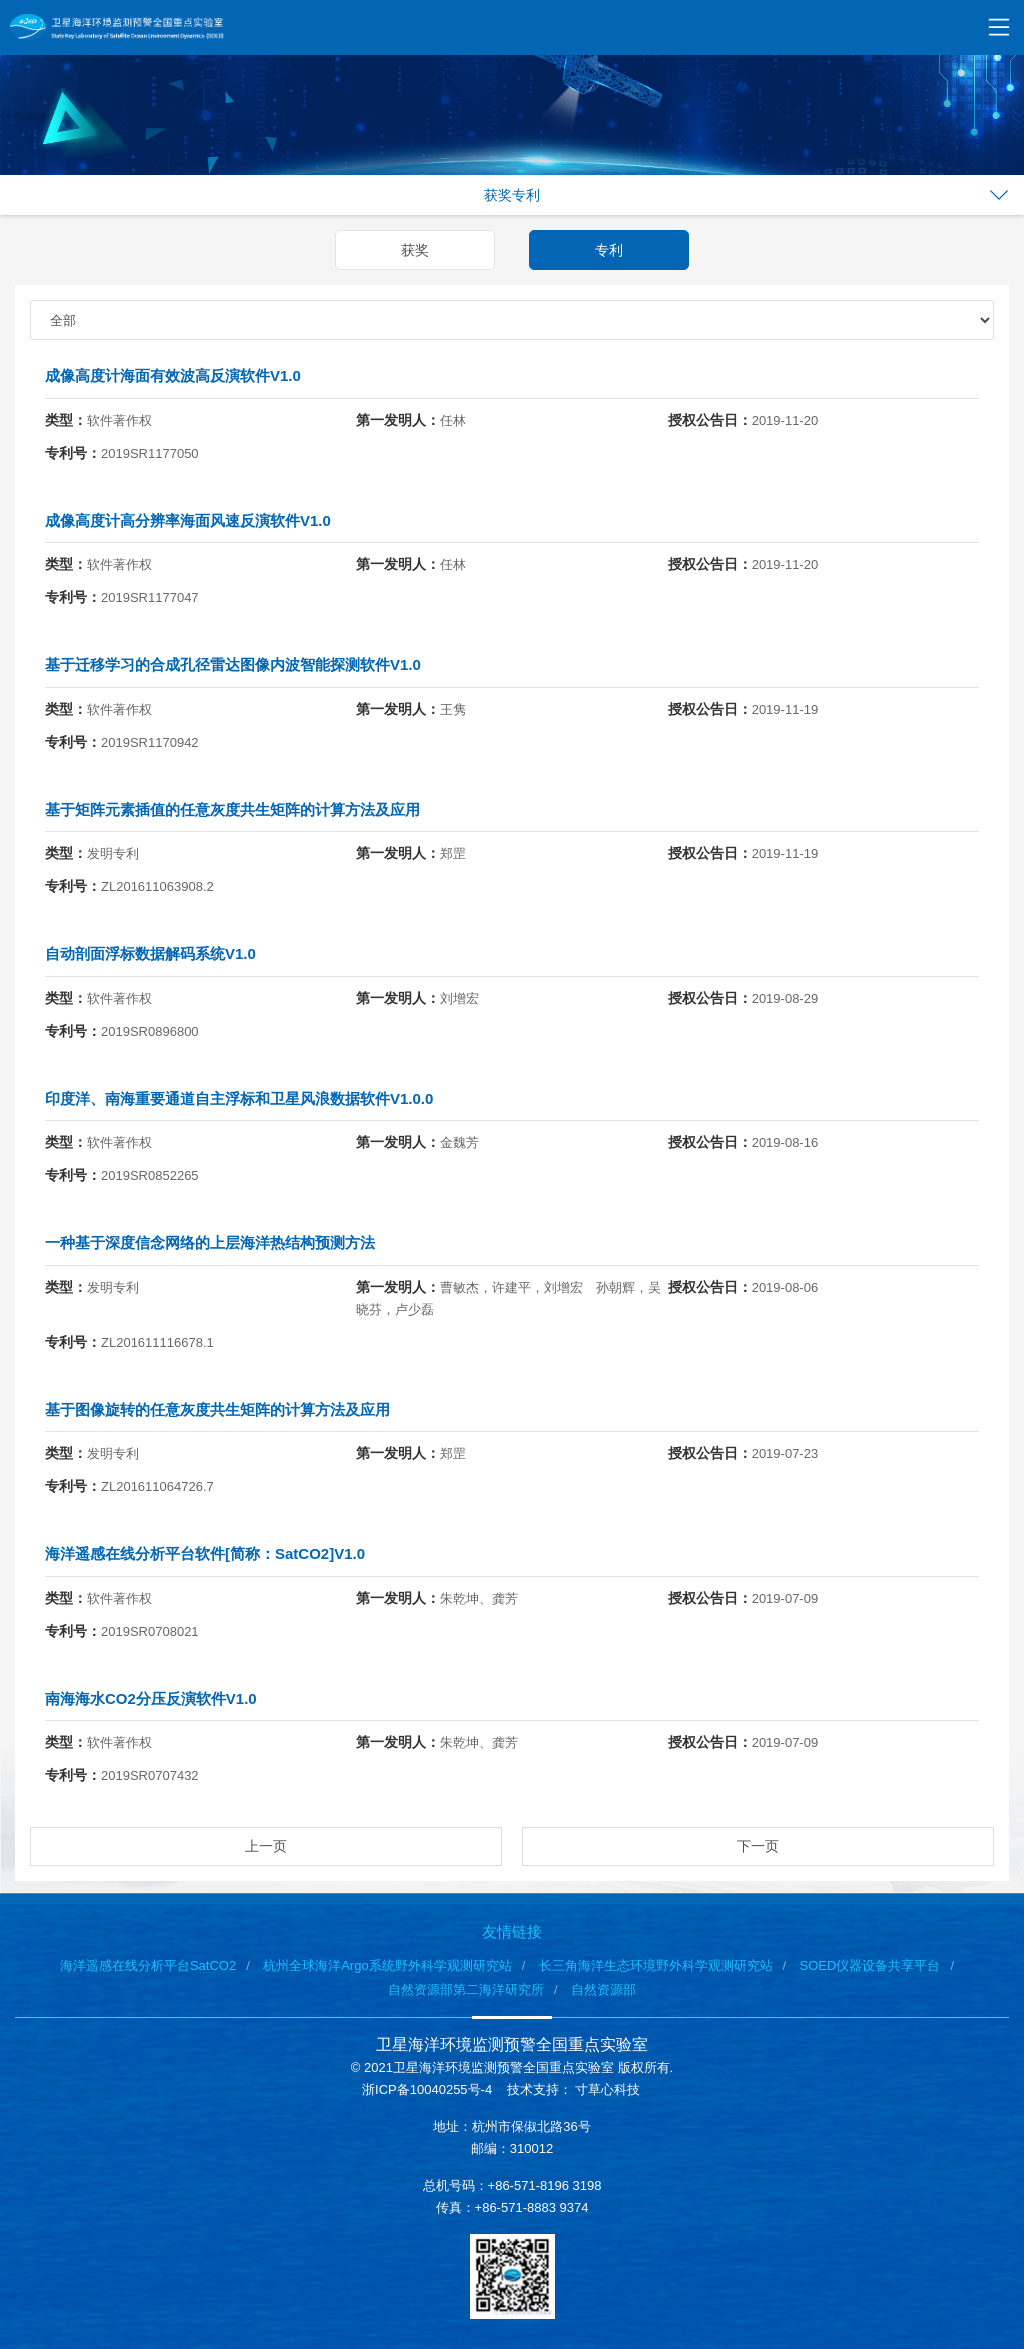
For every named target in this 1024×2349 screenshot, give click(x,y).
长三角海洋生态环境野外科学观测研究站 (656, 1965)
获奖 (415, 250)
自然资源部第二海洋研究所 (466, 1989)
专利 (609, 250)
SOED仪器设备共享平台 (870, 1965)
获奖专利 (512, 195)
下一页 (758, 1846)
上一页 (266, 1846)
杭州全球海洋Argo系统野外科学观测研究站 (387, 1965)
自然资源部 (603, 1989)
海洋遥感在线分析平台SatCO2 (148, 1965)
